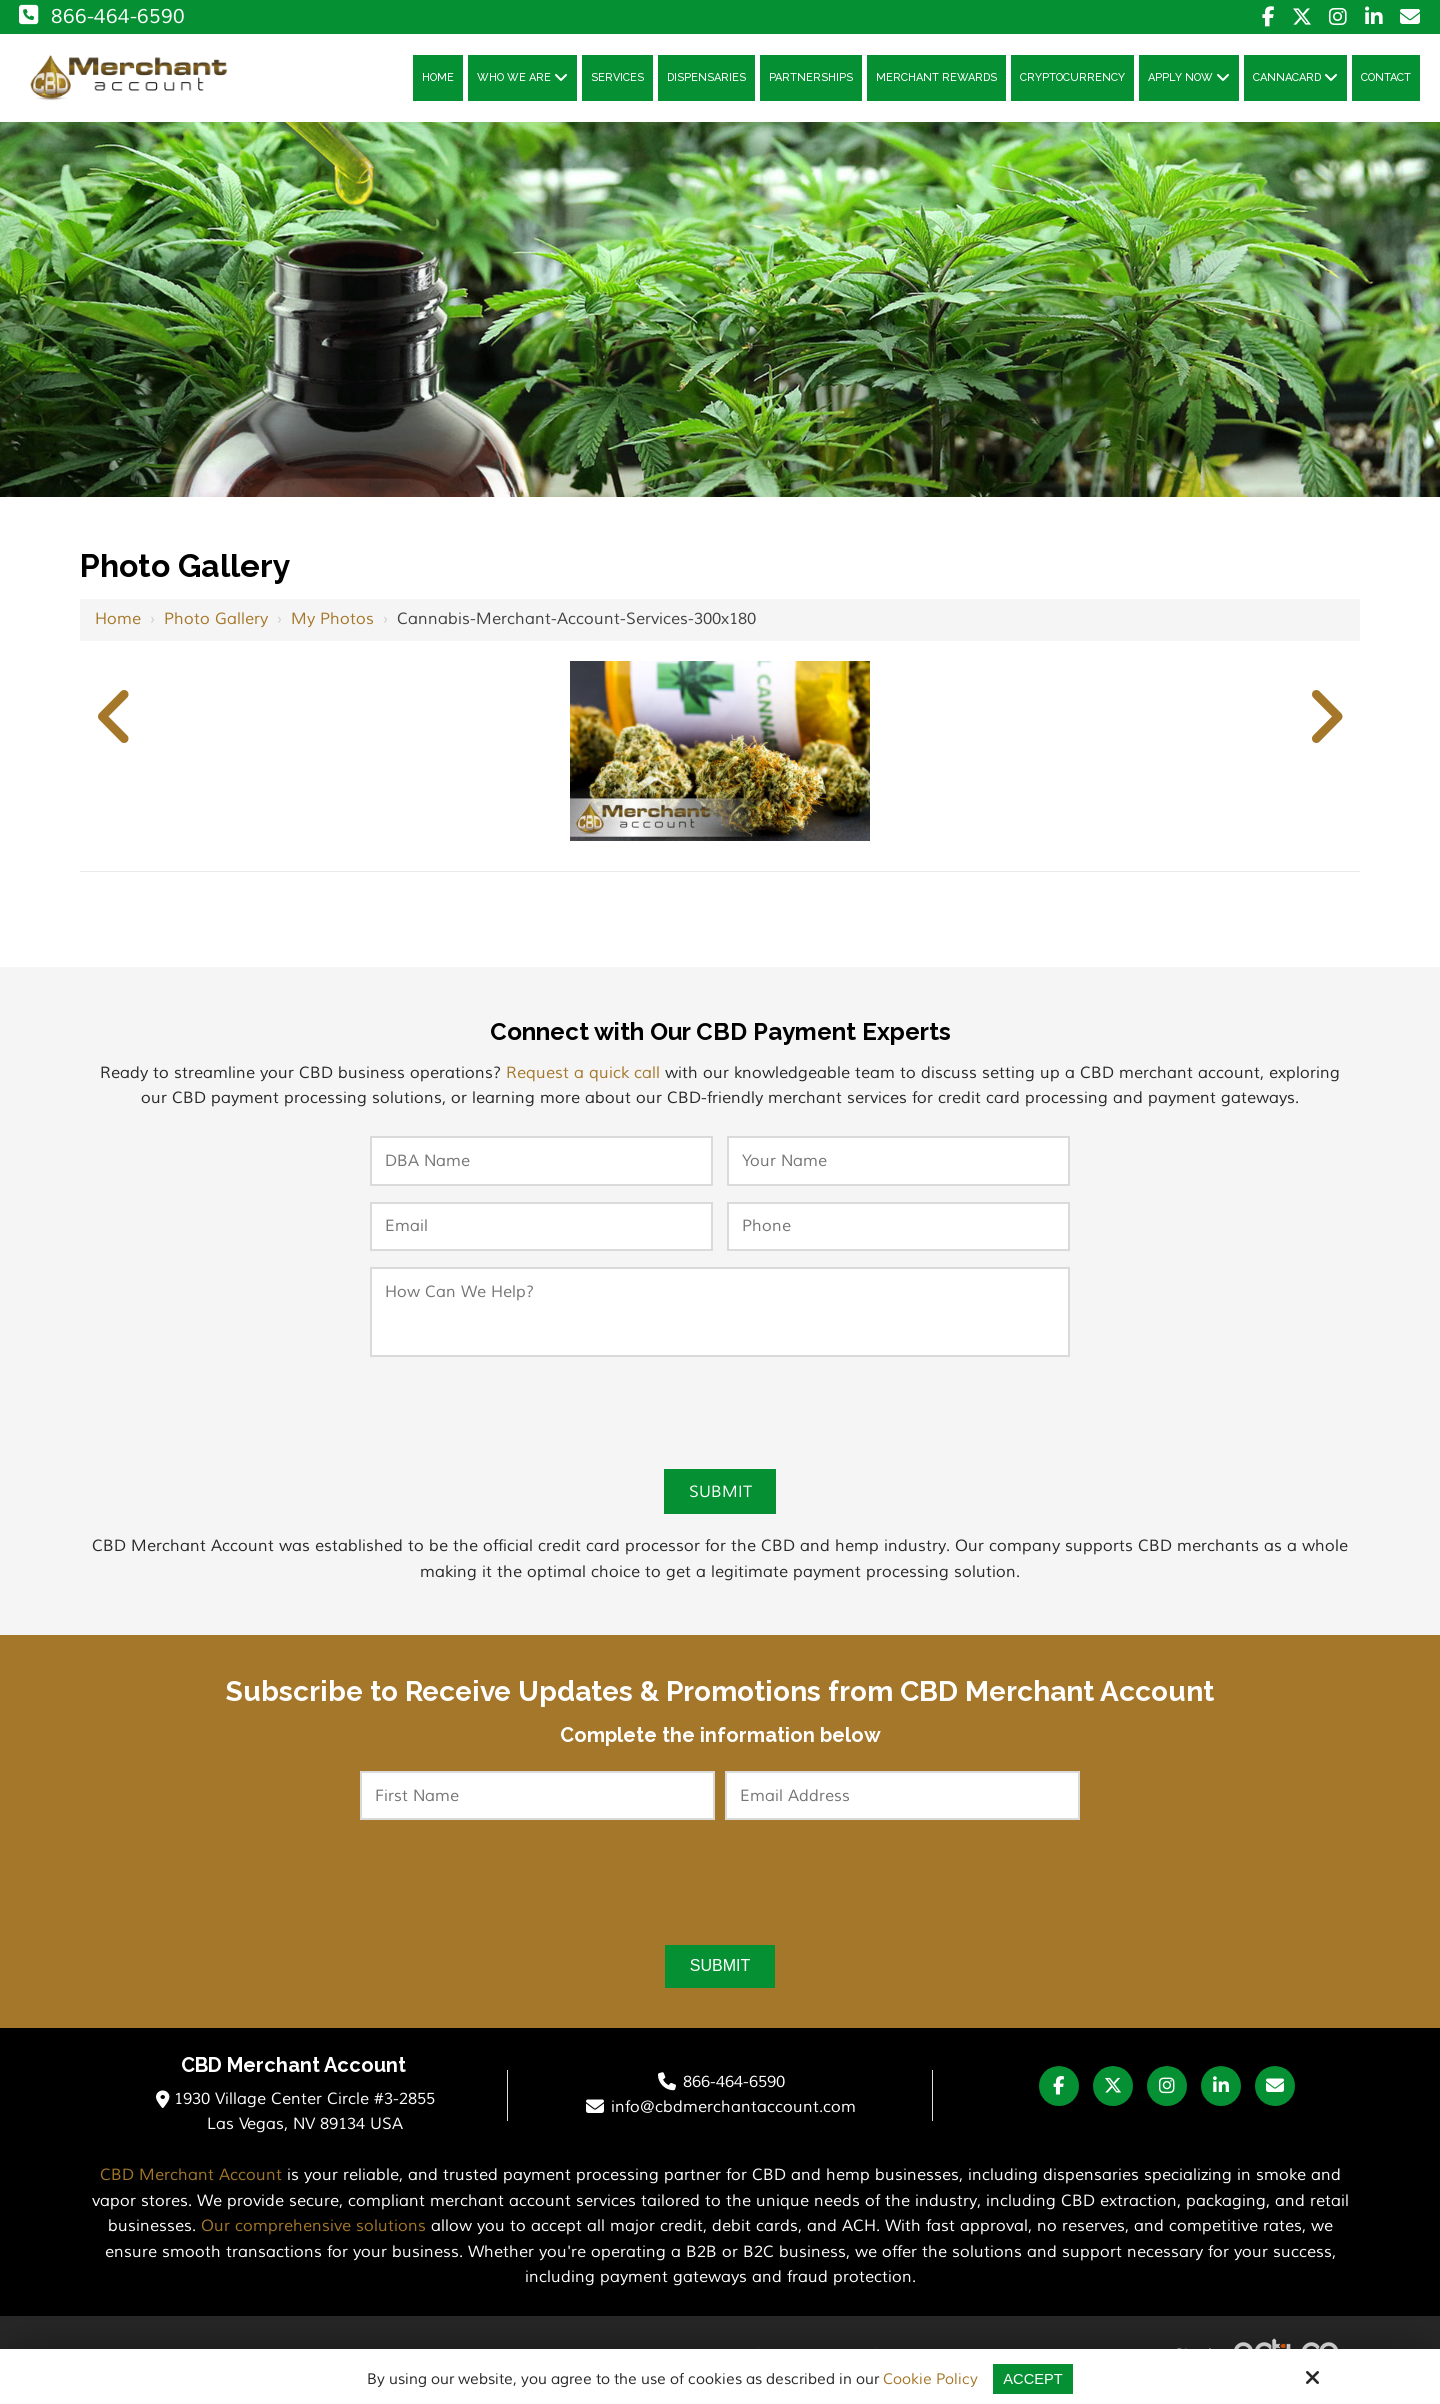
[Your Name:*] (898, 1167)
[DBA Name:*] (541, 1167)
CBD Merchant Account (191, 2183)
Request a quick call (583, 1079)
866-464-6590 (100, 16)
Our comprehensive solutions (313, 2234)
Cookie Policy (930, 2380)
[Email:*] (541, 1233)
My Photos (332, 625)
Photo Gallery (216, 625)
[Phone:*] (898, 1233)
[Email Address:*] (902, 1803)
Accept (1033, 2378)
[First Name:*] (537, 1803)
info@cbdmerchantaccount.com (733, 2115)
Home (118, 625)
